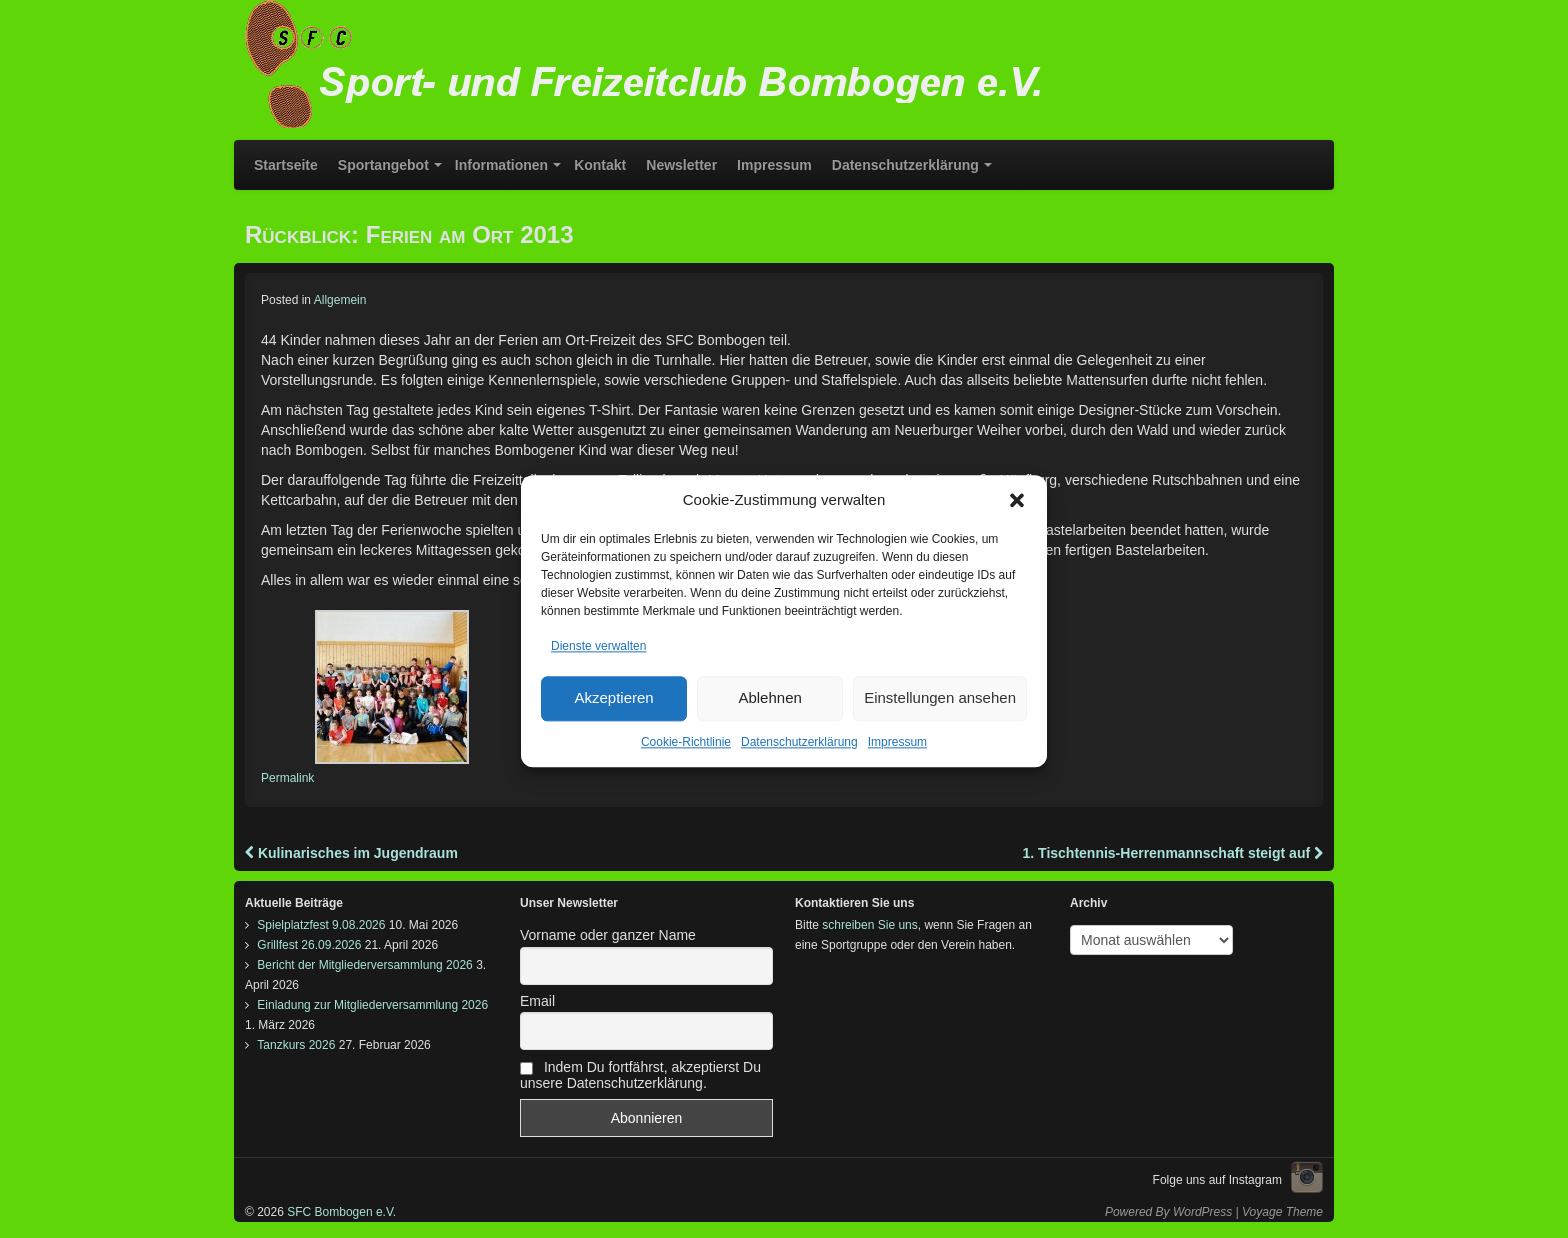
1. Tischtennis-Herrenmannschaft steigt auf (1173, 853)
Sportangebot (383, 165)
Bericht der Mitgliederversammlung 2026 (364, 965)
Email (537, 1001)
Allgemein (340, 300)
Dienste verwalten (598, 666)
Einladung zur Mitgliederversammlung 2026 (372, 1005)
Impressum (897, 762)
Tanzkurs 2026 (296, 1045)
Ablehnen (769, 718)
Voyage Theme (1282, 1212)
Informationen (501, 165)
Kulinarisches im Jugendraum (351, 853)
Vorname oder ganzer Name (608, 935)
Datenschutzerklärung (799, 762)
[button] (1017, 520)
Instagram (1307, 1177)
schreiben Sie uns (869, 925)
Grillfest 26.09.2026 (309, 945)
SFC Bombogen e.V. (340, 1212)
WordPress (1202, 1212)
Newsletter (681, 165)
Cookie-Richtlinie (686, 762)
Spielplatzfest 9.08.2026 (321, 925)
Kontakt (600, 165)
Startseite (286, 165)
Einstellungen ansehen (940, 718)
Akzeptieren (613, 718)
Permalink (287, 778)
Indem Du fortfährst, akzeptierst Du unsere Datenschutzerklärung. (640, 1075)
